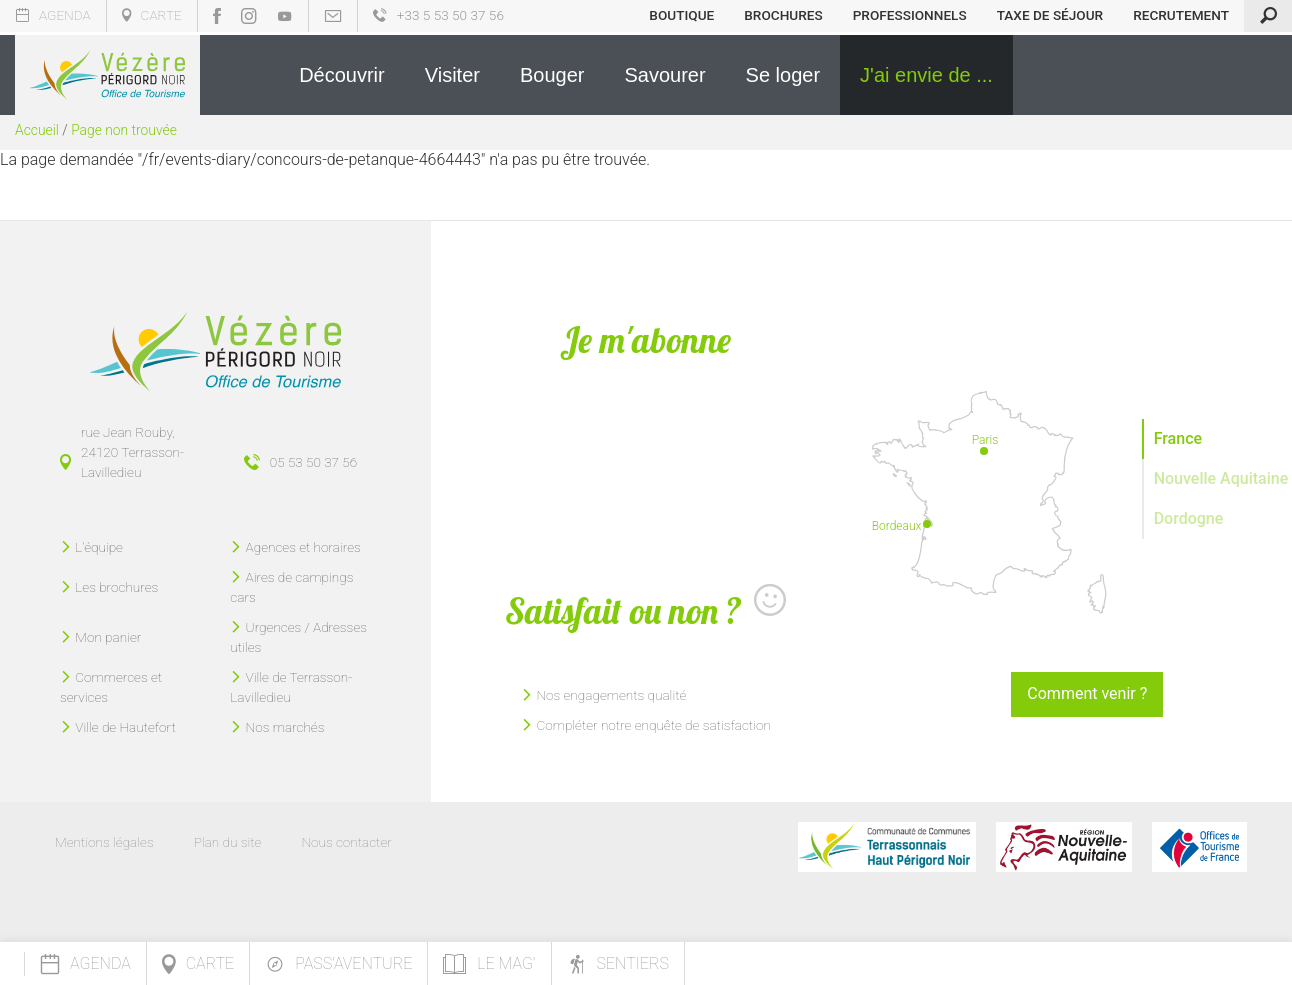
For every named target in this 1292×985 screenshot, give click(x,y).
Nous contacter (346, 842)
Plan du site (228, 842)
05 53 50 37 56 (313, 462)
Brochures (783, 15)
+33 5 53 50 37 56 (438, 15)
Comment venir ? (1087, 693)
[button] (342, 75)
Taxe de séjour (1050, 15)
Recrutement (1181, 15)
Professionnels (910, 15)
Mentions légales (104, 842)
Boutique (681, 15)
